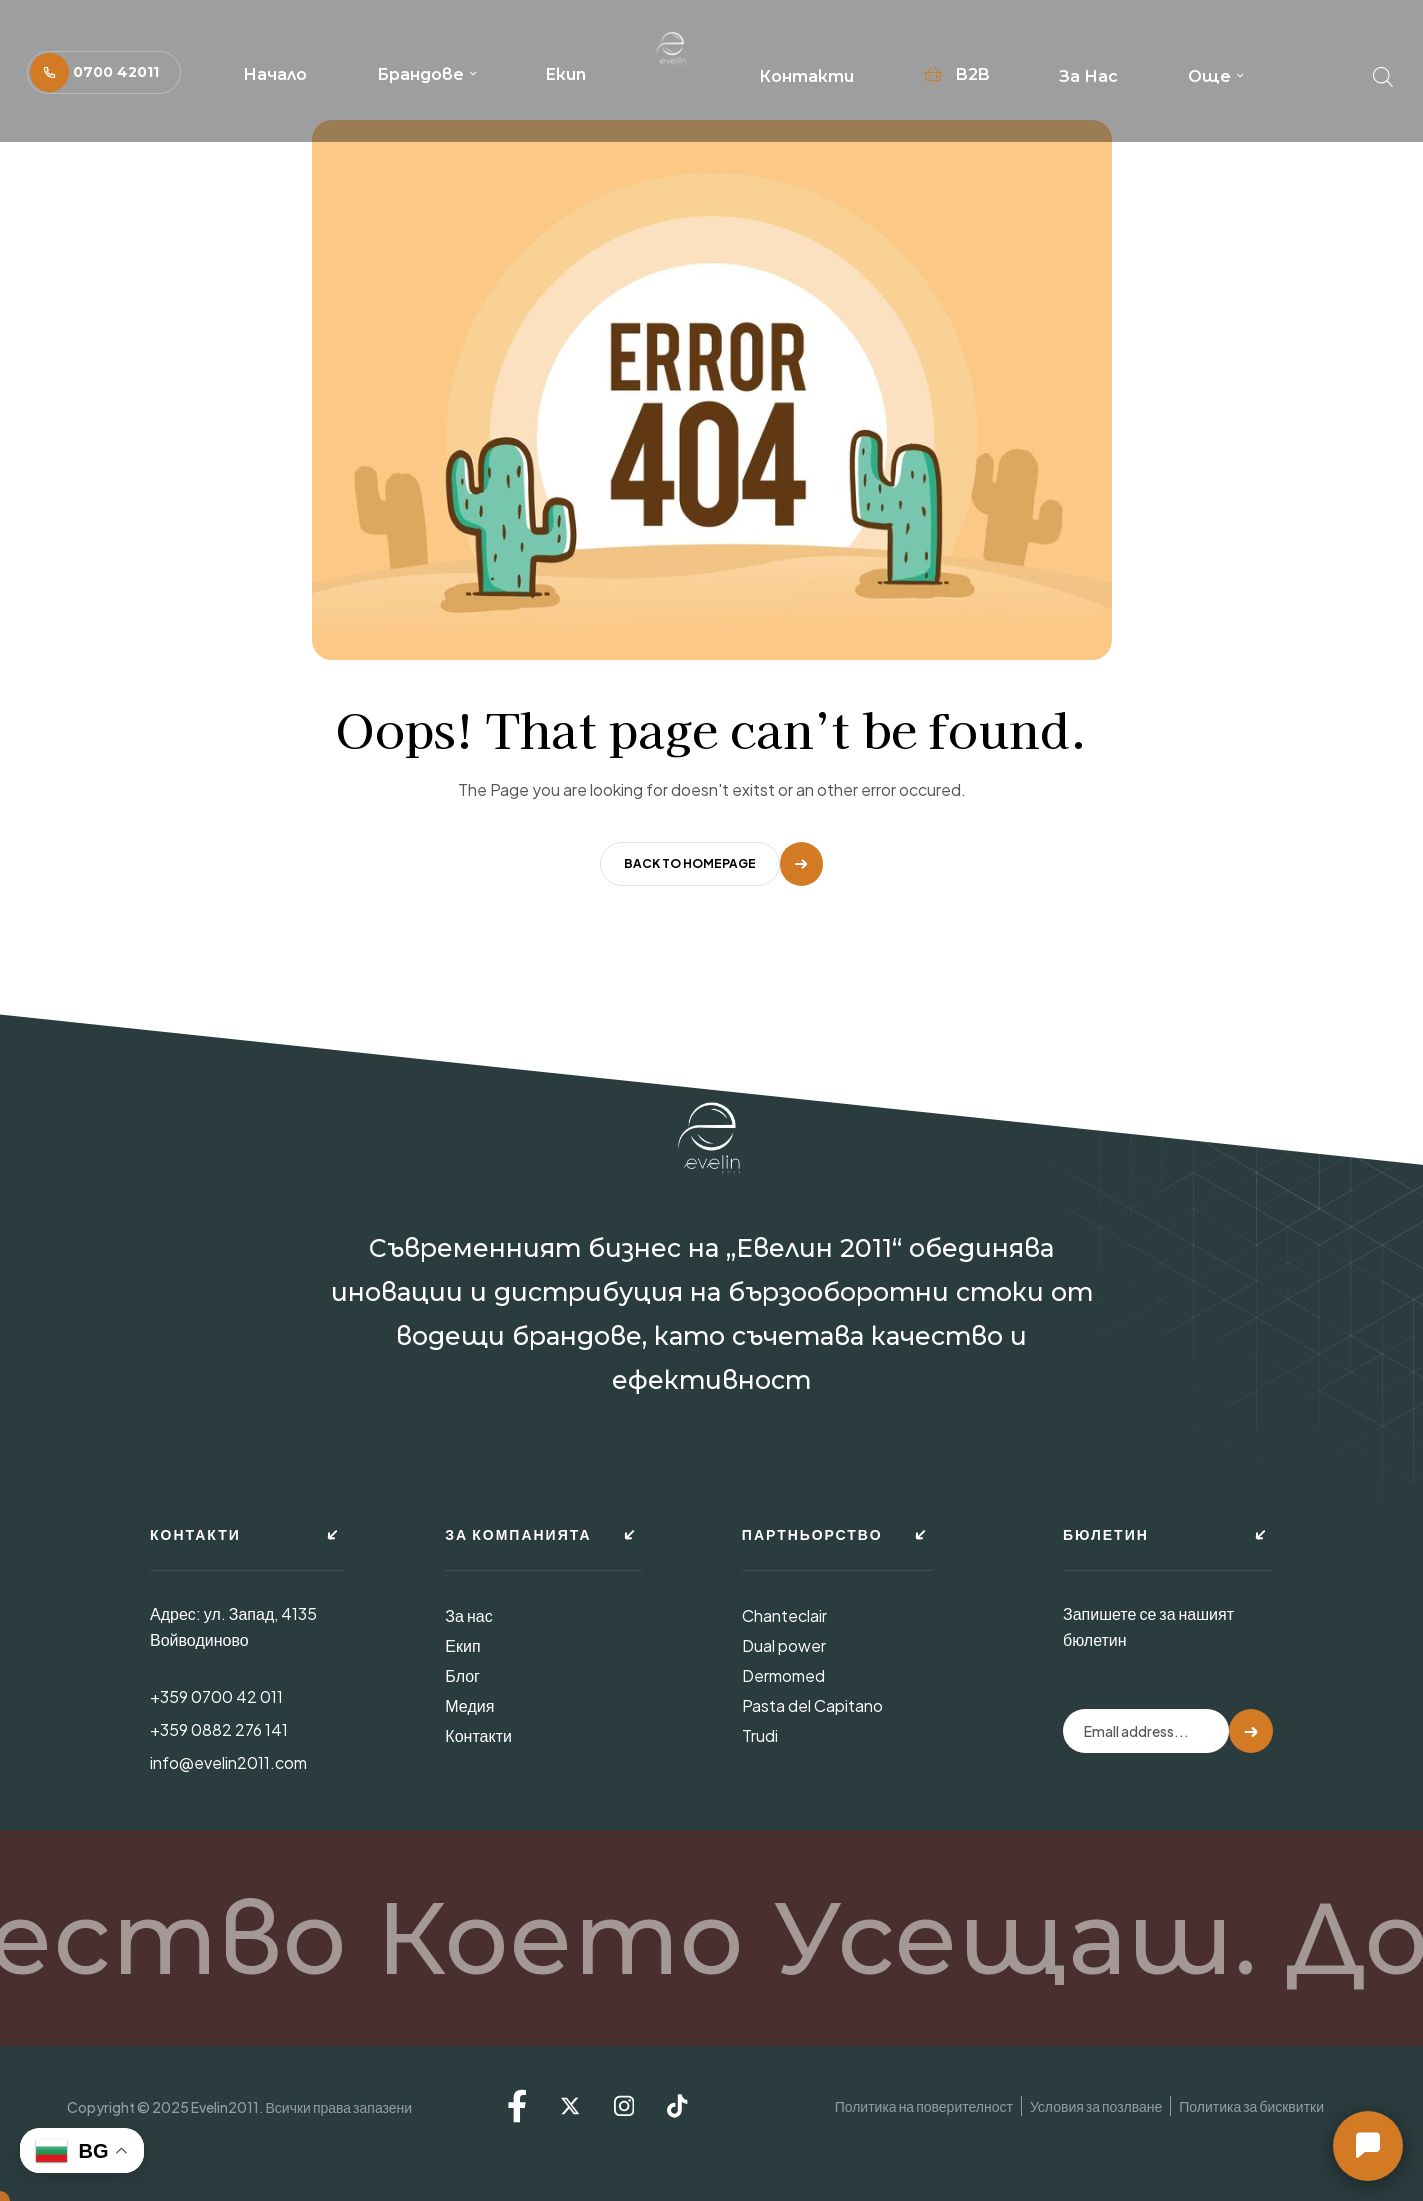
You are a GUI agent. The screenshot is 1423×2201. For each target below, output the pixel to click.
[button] (104, 72)
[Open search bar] (1383, 72)
